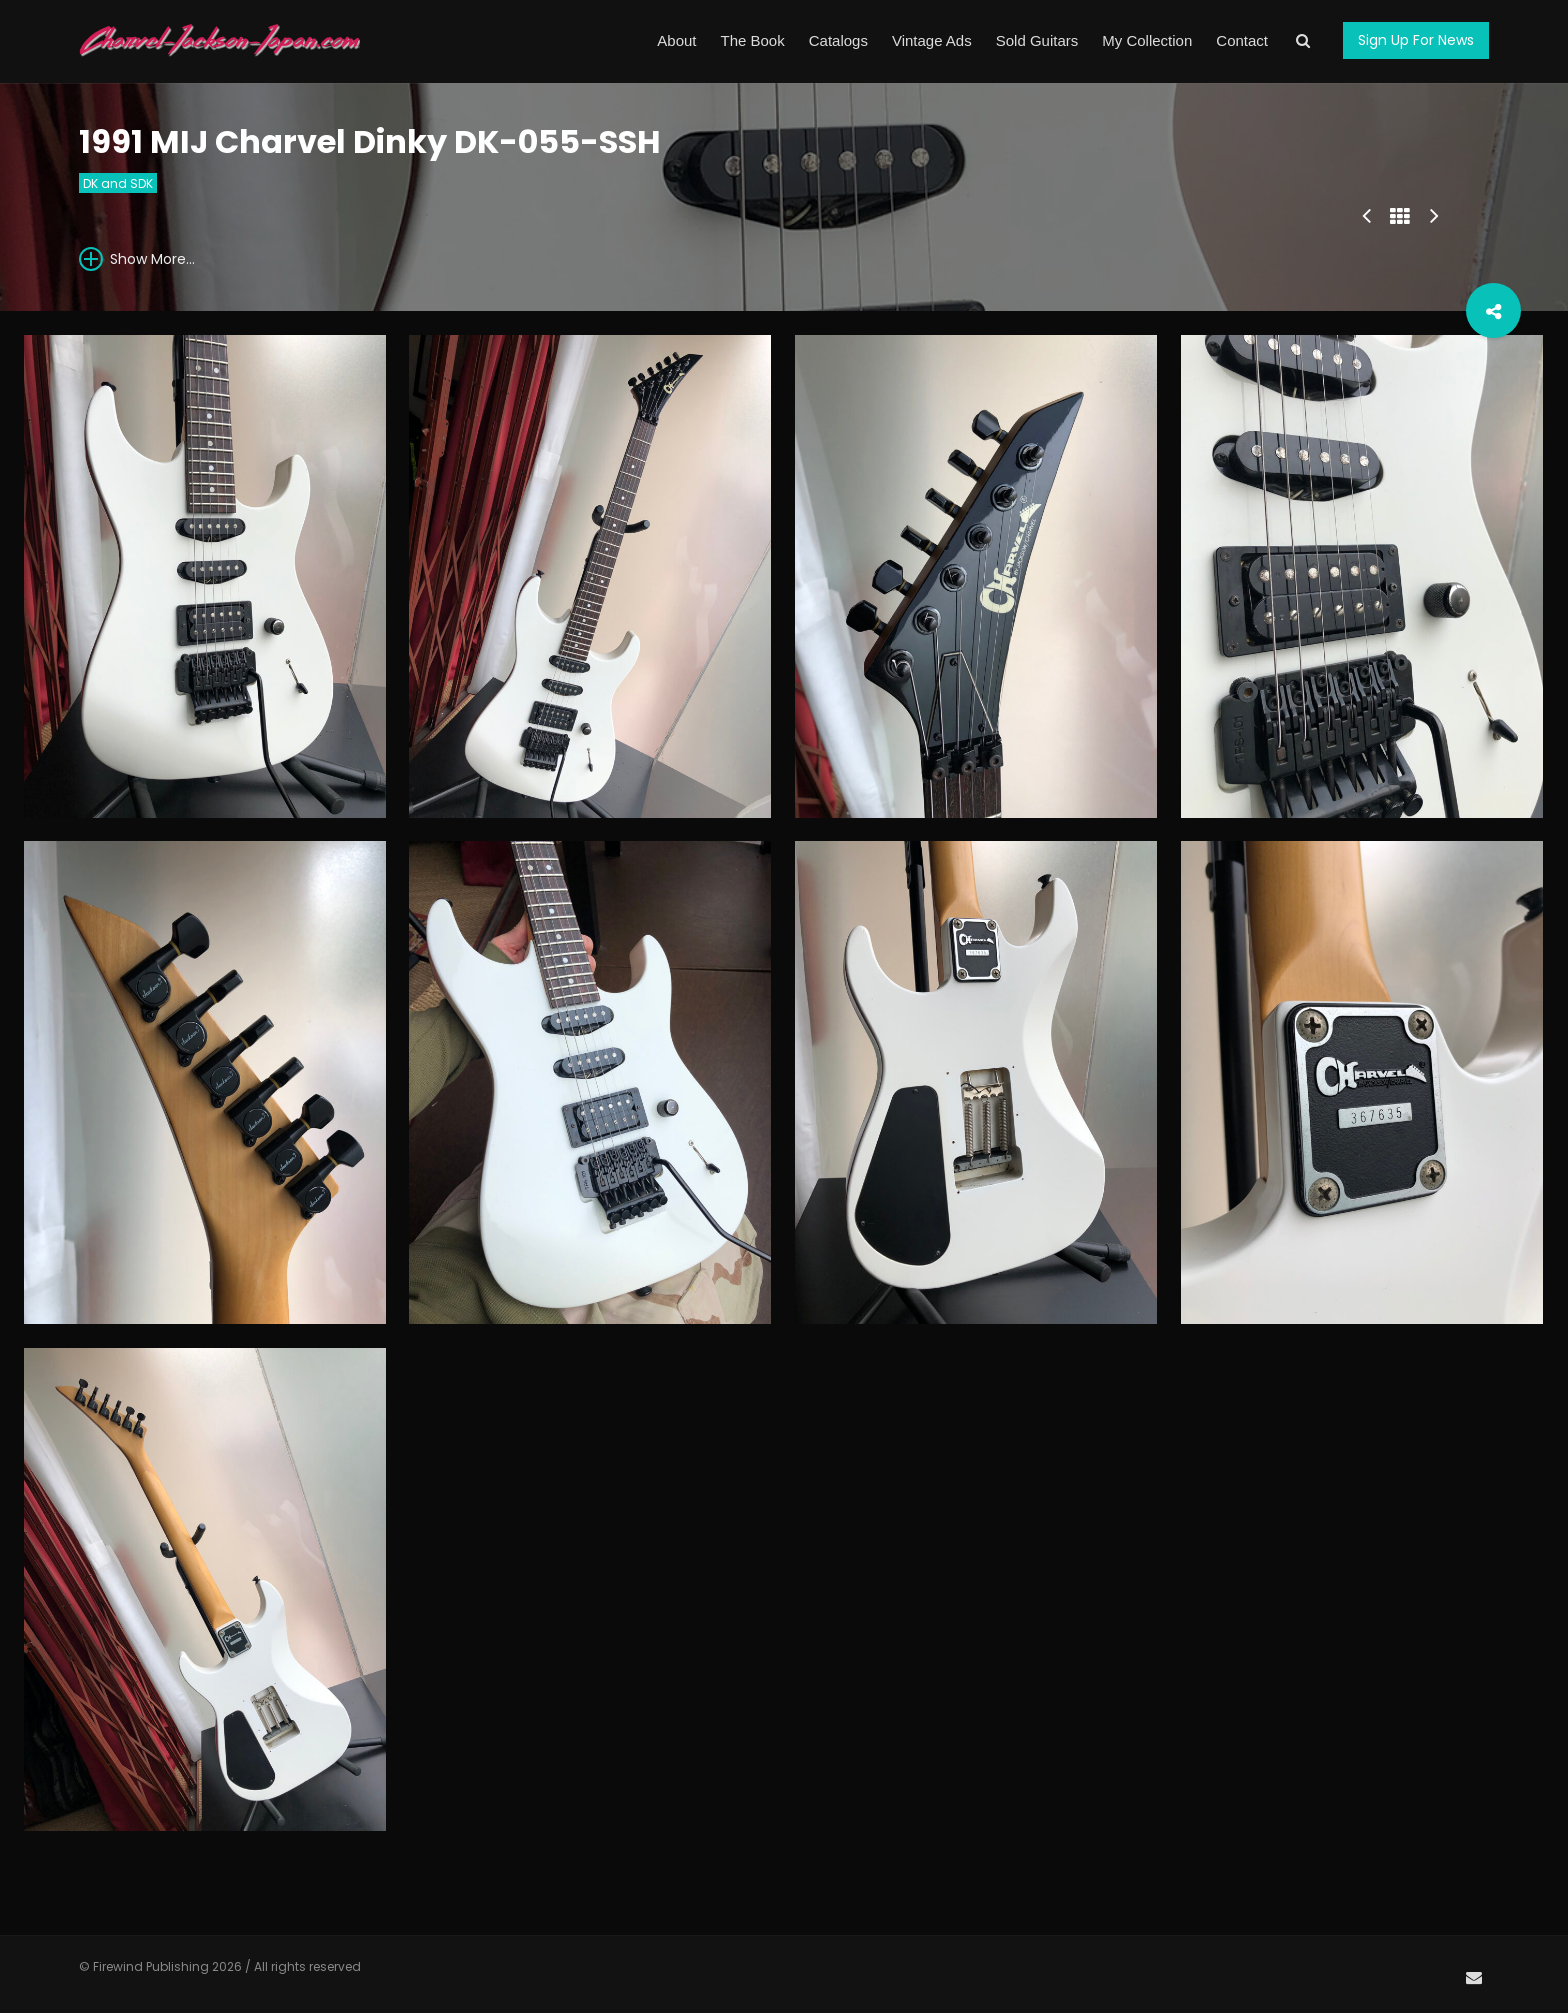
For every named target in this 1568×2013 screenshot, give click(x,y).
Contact (1242, 40)
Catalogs (838, 40)
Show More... (137, 258)
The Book (753, 40)
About (676, 40)
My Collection (1147, 40)
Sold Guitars (1037, 40)
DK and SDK (118, 183)
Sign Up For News (1416, 40)
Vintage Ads (932, 40)
